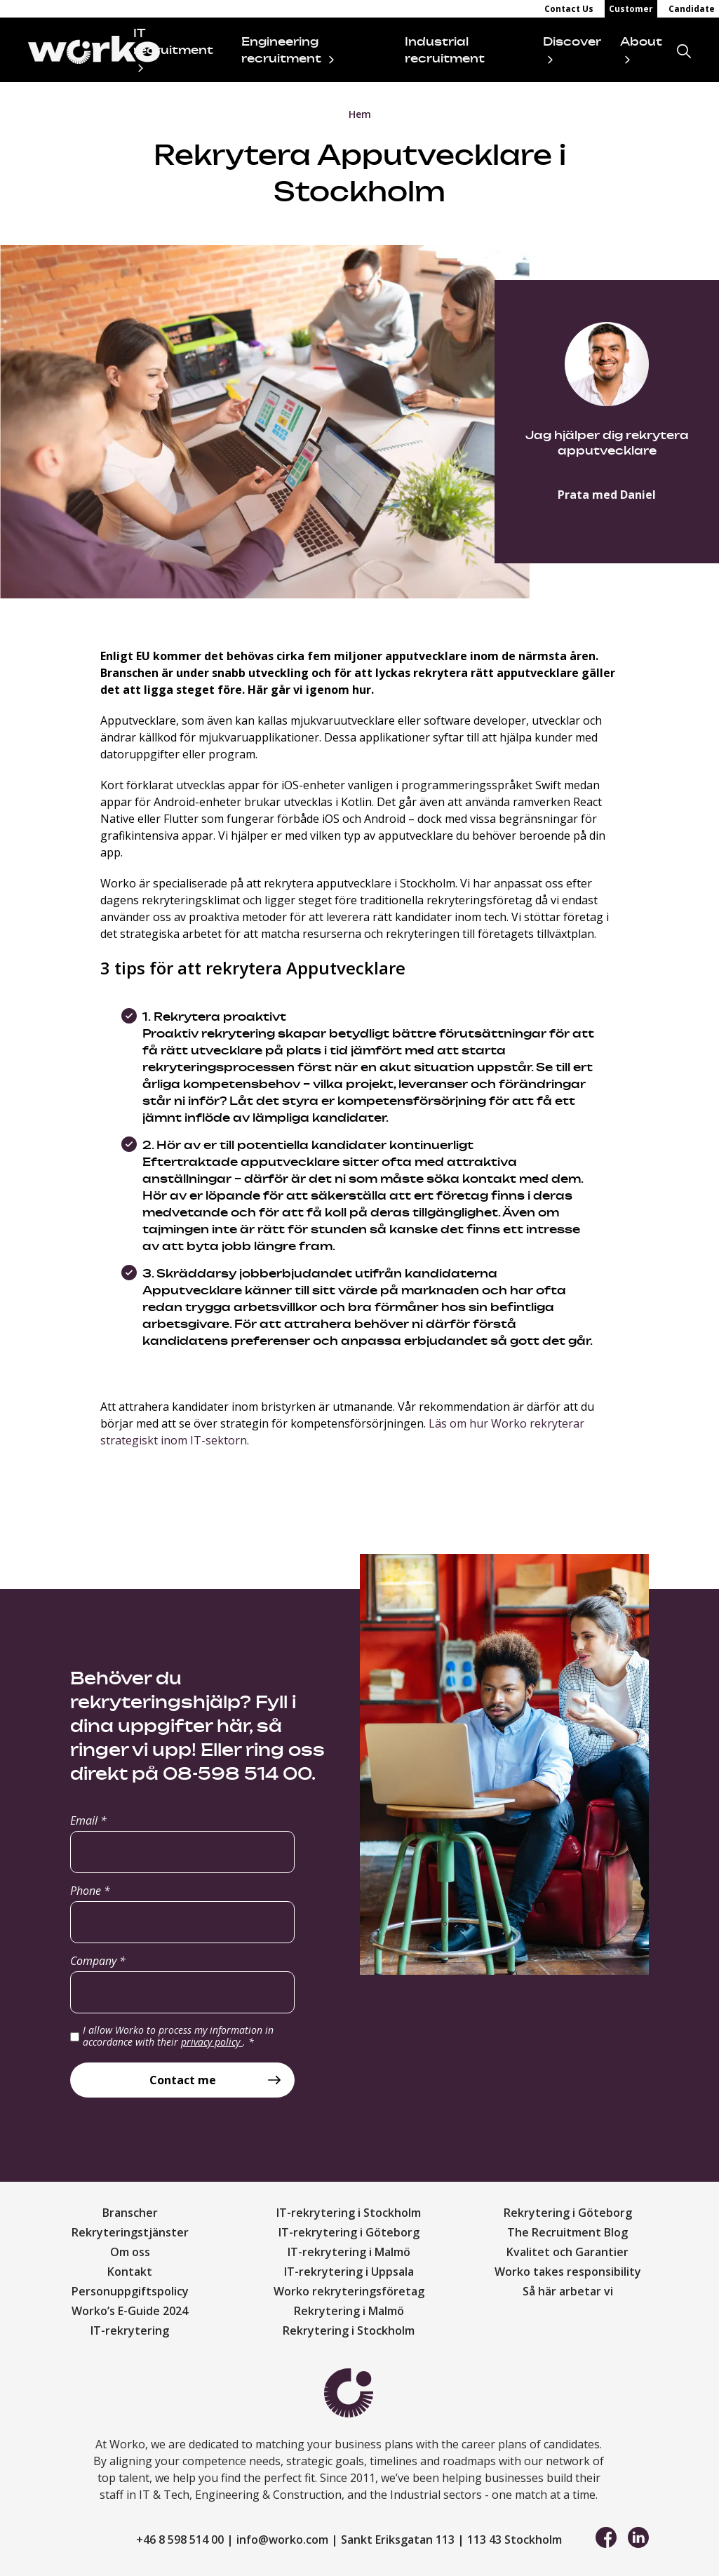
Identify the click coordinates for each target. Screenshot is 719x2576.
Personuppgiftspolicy (130, 2291)
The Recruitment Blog (567, 2232)
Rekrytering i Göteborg (568, 2212)
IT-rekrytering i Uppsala (349, 2271)
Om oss (130, 2252)
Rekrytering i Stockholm (349, 2330)
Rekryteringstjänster (130, 2232)
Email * (88, 1820)
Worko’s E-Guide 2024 (130, 2311)
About (641, 41)
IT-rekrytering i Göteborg (348, 2232)
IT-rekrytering (129, 2330)
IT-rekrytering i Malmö (349, 2252)
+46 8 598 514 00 (180, 2539)
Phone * (90, 1891)
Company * (98, 1961)
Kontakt (129, 2271)
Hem (360, 114)
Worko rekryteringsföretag (349, 2291)
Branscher (130, 2212)
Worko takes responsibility (568, 2271)
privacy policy (212, 2041)
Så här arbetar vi (568, 2291)
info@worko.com (282, 2539)
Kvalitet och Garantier (567, 2252)
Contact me (182, 2080)
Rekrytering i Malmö (349, 2311)
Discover (572, 41)
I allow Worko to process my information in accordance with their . (178, 2036)
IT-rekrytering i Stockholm (348, 2212)
